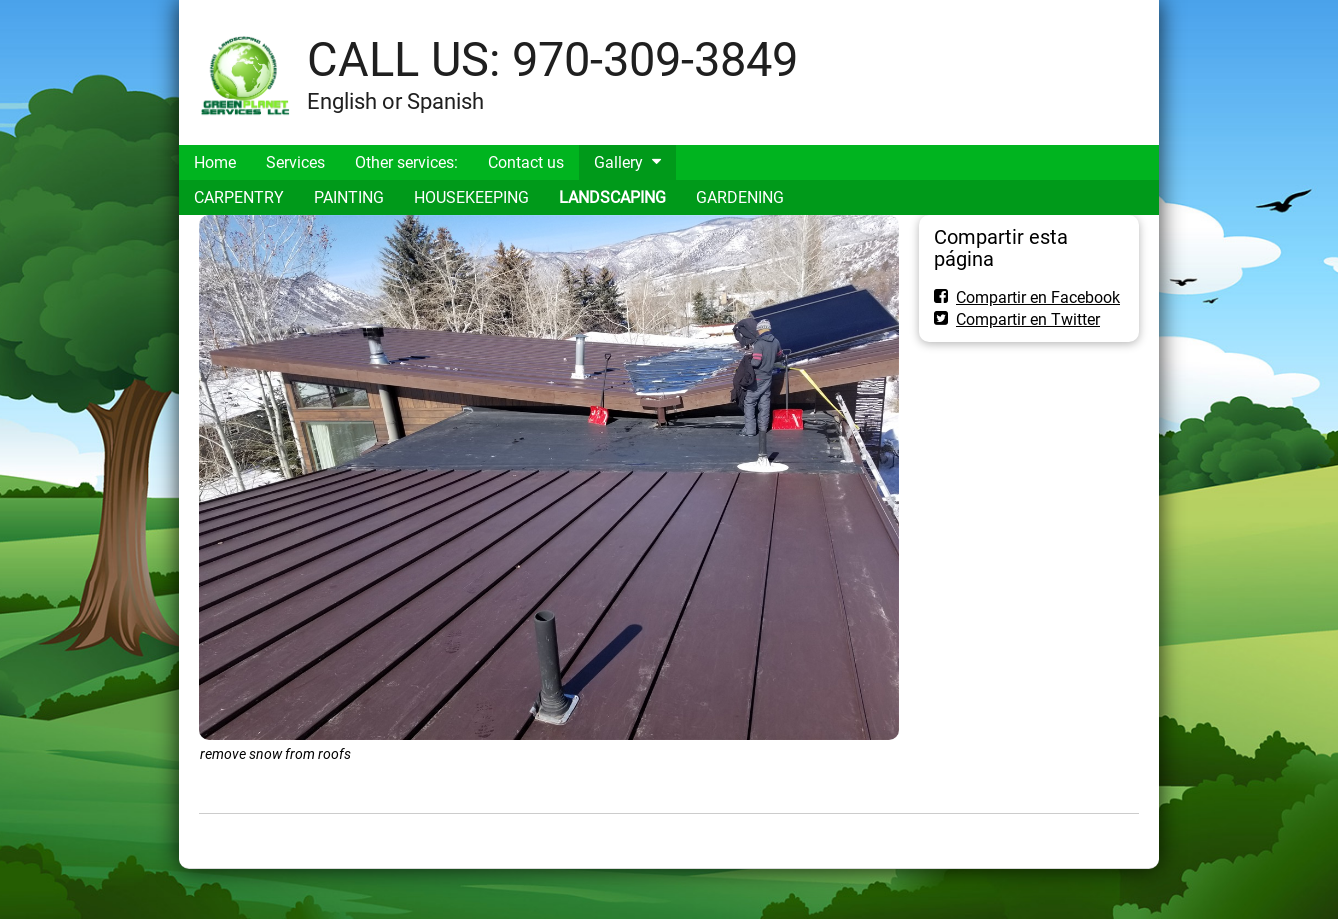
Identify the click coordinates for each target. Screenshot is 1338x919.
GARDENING (740, 197)
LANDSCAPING (612, 197)
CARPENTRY (239, 197)
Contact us (526, 162)
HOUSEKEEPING (471, 197)
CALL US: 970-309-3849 (552, 59)
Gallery (618, 162)
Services (295, 162)
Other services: (406, 162)
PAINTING (349, 197)
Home (215, 162)
